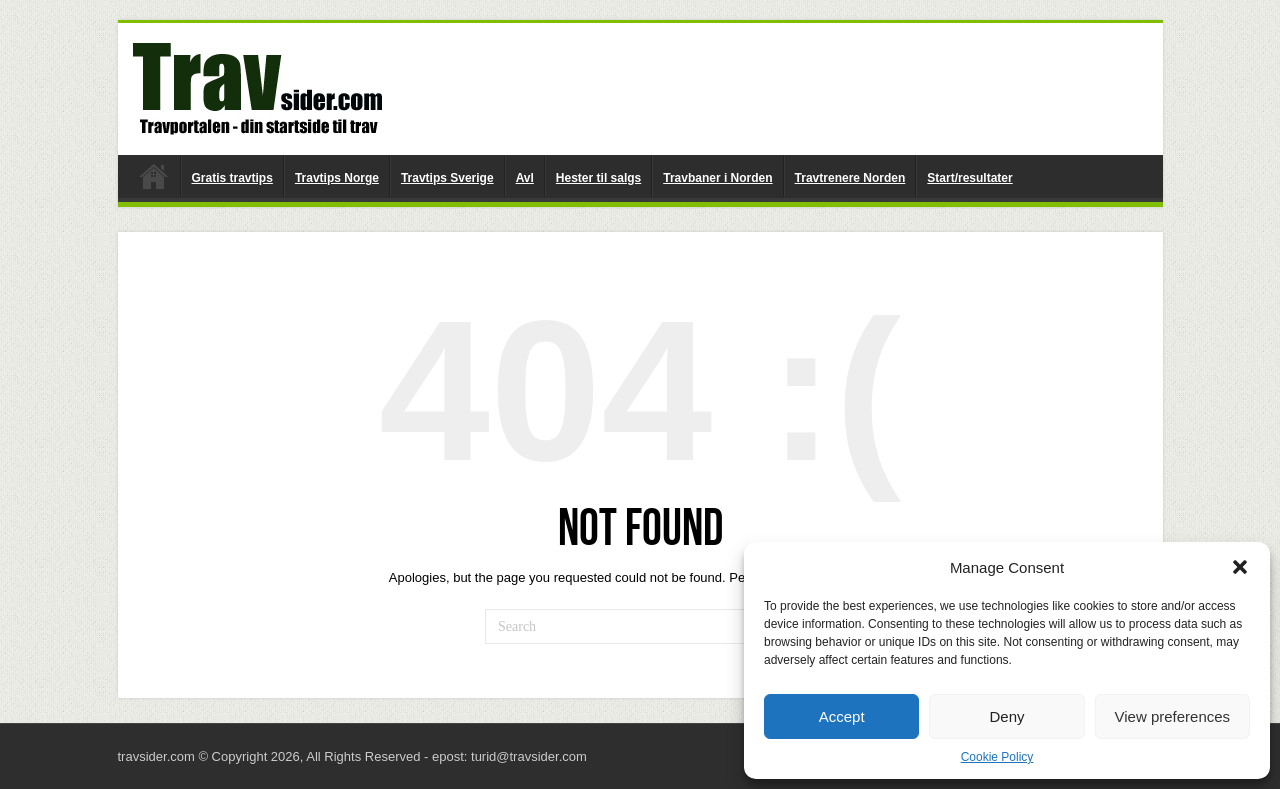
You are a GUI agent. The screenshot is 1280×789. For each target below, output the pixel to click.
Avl (525, 178)
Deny (1006, 716)
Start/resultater (969, 178)
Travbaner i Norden (717, 178)
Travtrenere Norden (850, 178)
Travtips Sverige (447, 178)
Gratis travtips (232, 178)
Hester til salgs (598, 178)
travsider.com (154, 176)
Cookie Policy (997, 757)
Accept (842, 716)
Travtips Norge (337, 178)
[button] (1240, 567)
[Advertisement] (784, 88)
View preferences (1173, 716)
